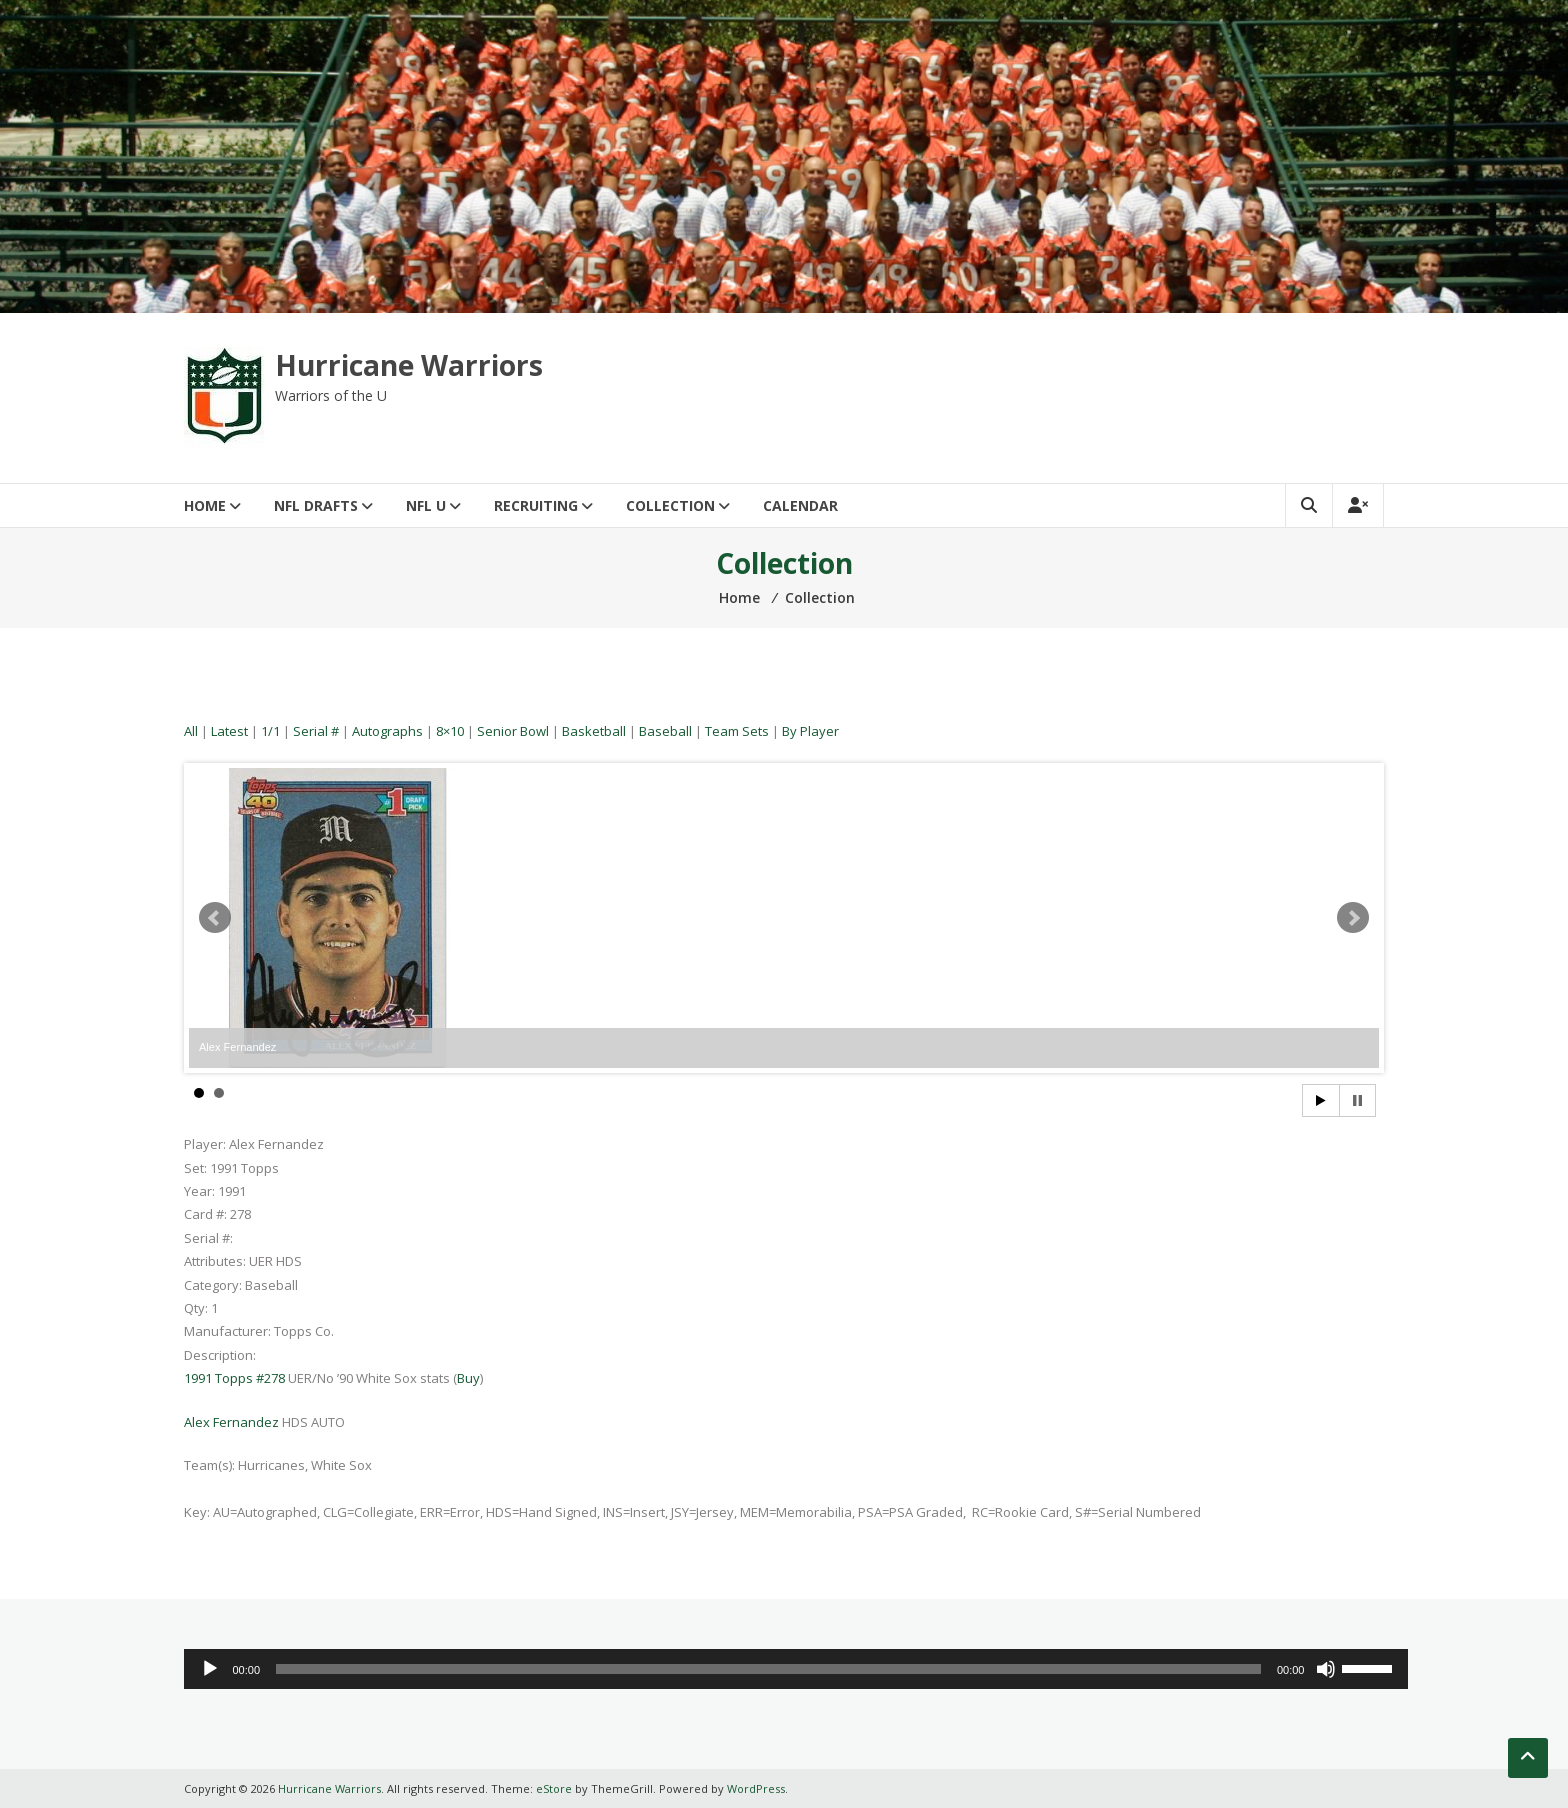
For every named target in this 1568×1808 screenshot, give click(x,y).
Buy (468, 1378)
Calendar (800, 505)
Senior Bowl (513, 731)
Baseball (665, 731)
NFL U (426, 505)
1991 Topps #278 (234, 1378)
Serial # (316, 731)
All (191, 731)
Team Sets (737, 731)
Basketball (594, 731)
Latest (229, 731)
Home (205, 505)
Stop (1357, 1100)
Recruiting (536, 505)
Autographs (387, 731)
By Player (810, 731)
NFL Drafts (316, 505)
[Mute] (1326, 1669)
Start (1321, 1100)
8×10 (450, 731)
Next (1353, 918)
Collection (670, 505)
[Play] (210, 1669)
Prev (215, 918)
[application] (796, 1669)
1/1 (270, 731)
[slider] (768, 1669)
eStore (554, 1788)
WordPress (756, 1788)
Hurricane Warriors (409, 365)
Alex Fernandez (231, 1422)
